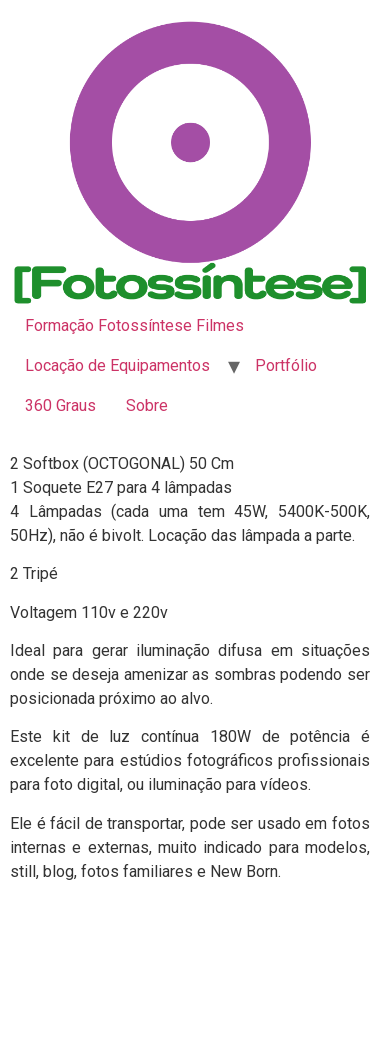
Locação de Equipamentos (117, 365)
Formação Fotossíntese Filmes (134, 325)
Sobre (147, 405)
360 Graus (60, 405)
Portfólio (286, 365)
